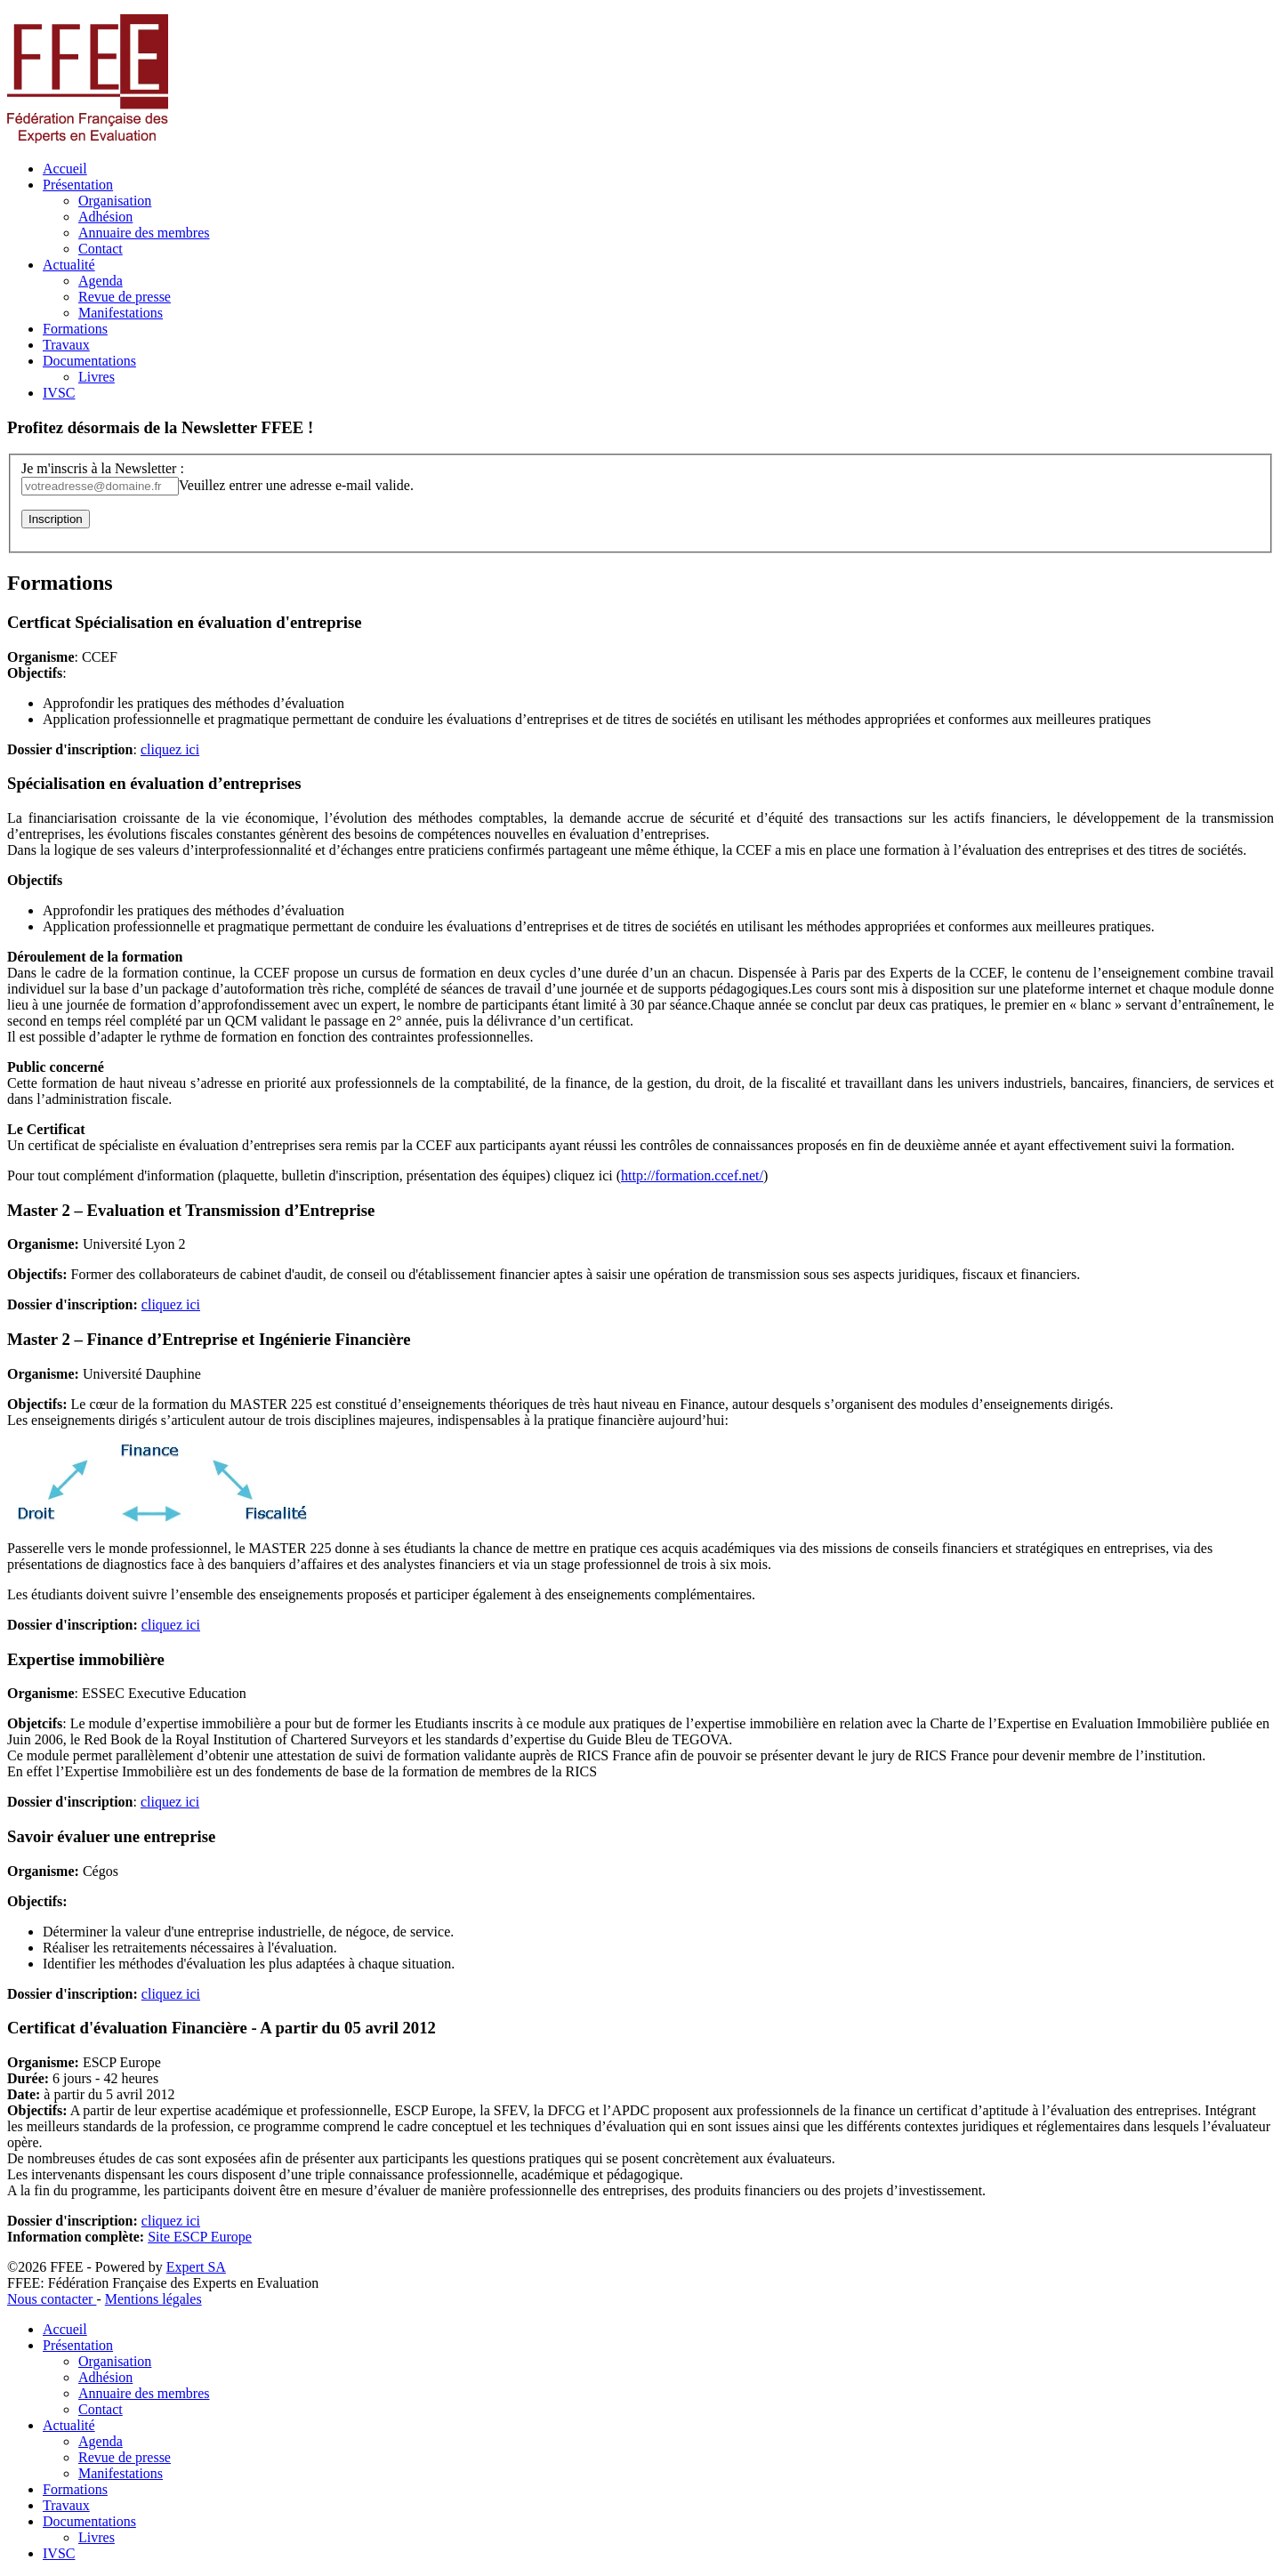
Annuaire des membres (144, 232)
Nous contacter (51, 2298)
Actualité (69, 264)
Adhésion (105, 216)
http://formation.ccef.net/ (692, 1175)
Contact (100, 248)
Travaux (66, 344)
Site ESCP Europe (200, 2236)
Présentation (78, 184)
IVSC (59, 392)
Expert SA (196, 2266)
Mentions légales (153, 2298)
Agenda (100, 280)
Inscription (55, 519)
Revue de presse (124, 296)
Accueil (65, 168)
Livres (96, 376)
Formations (75, 328)
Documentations (89, 360)
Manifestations (120, 312)
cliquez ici (170, 749)
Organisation (114, 200)
